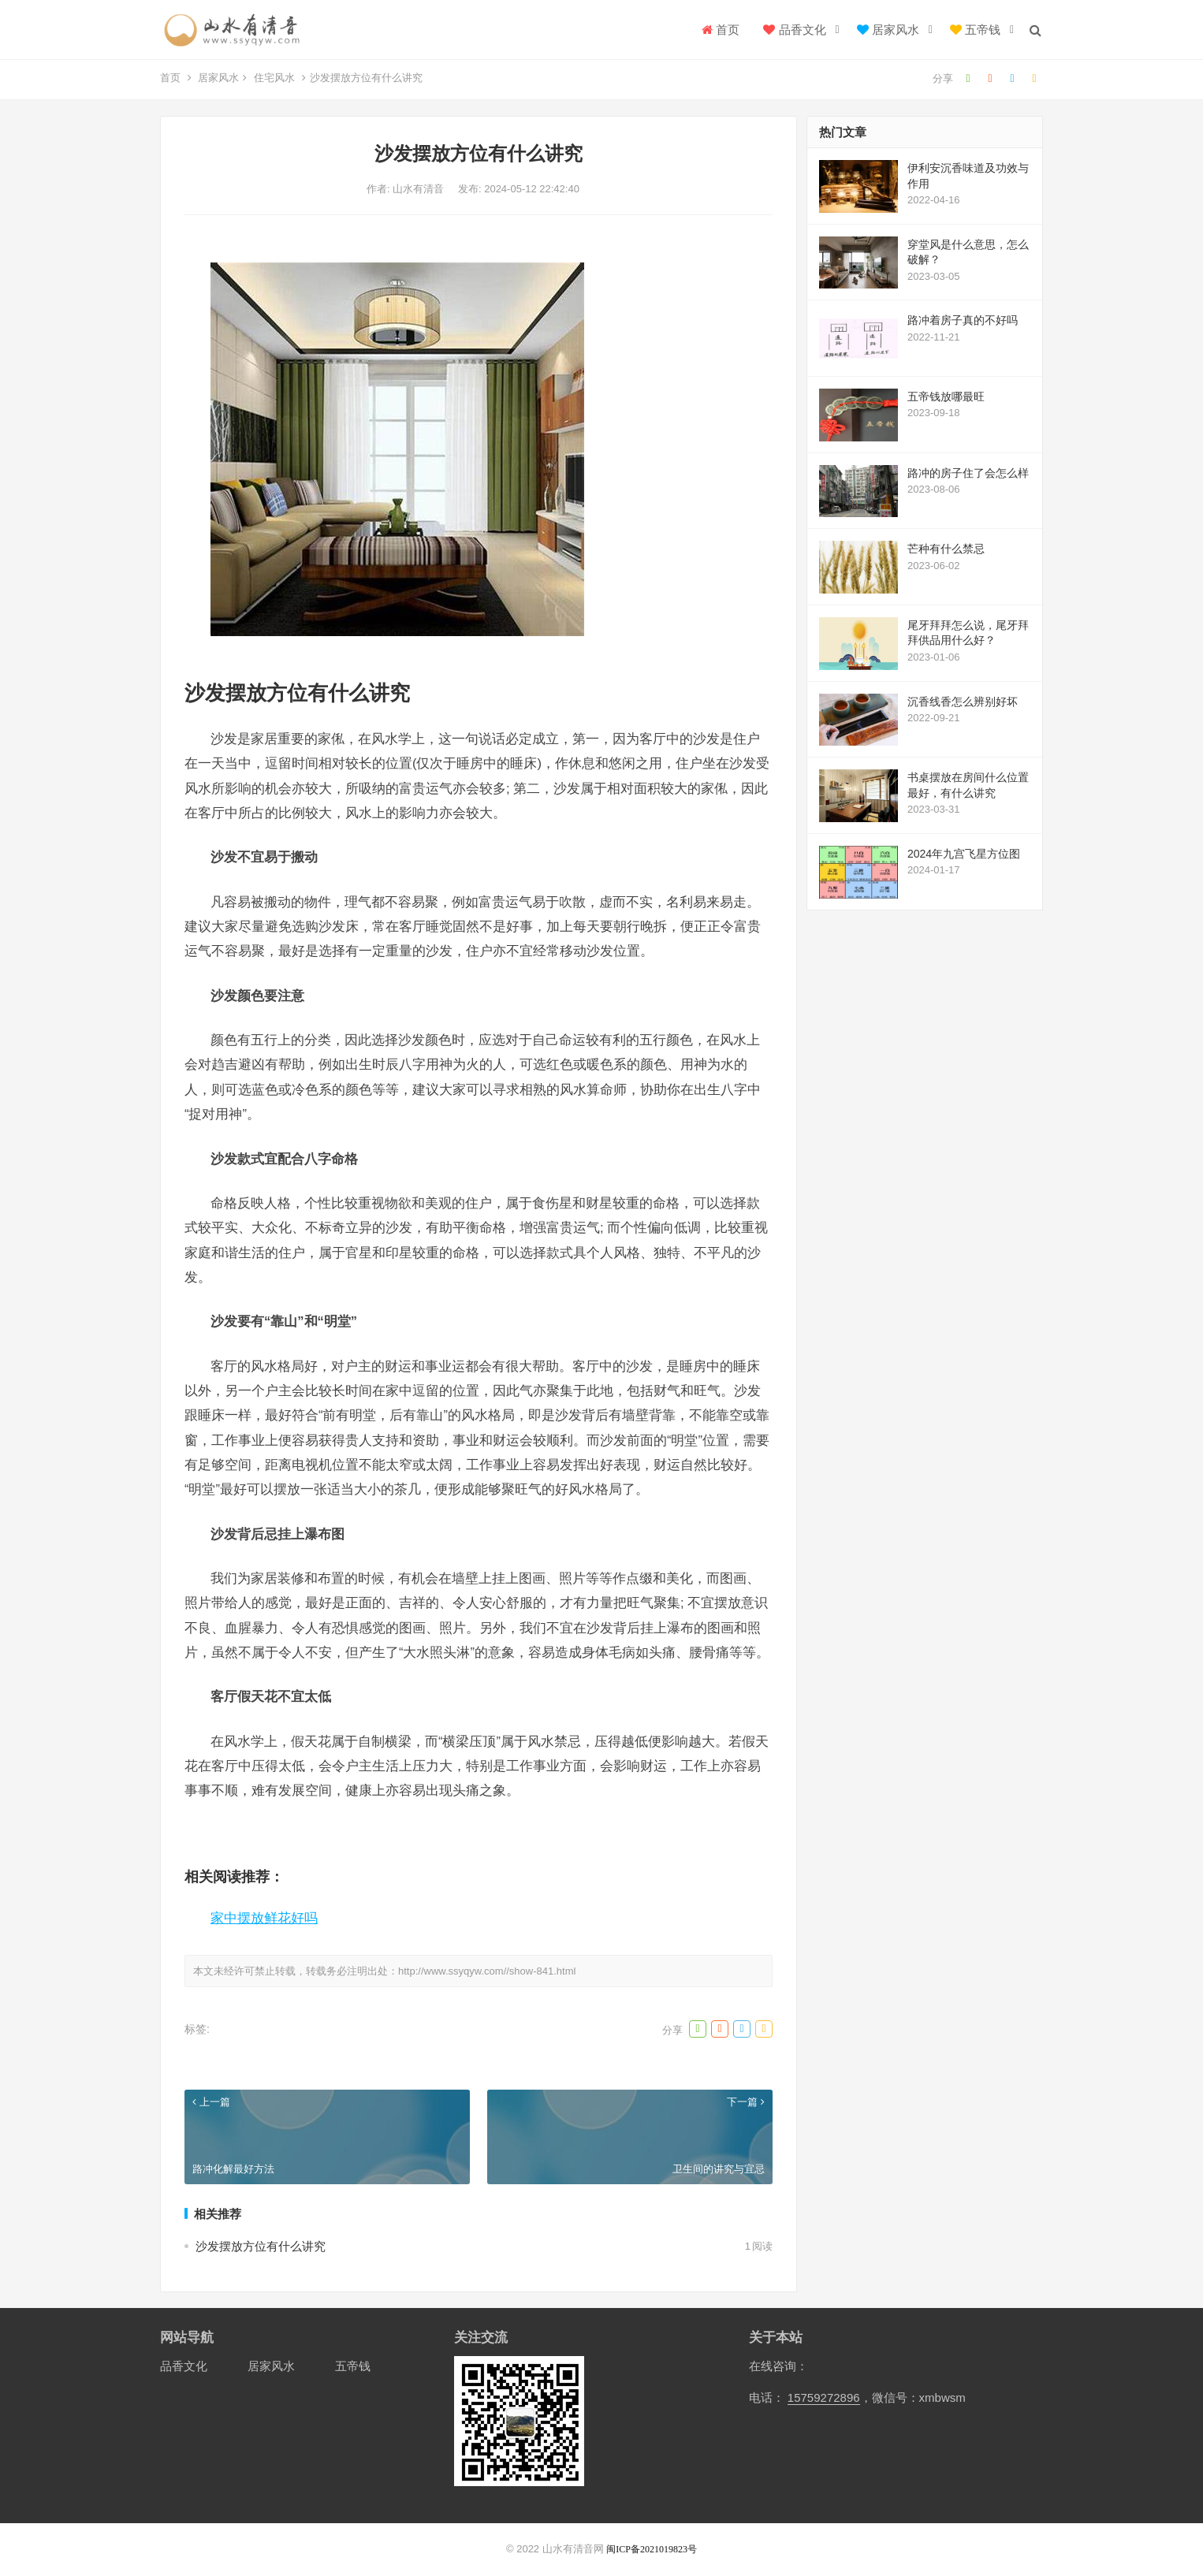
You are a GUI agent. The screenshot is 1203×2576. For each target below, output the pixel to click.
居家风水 (888, 29)
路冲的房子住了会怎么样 (968, 473)
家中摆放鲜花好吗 (264, 1918)
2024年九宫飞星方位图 (963, 853)
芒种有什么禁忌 (946, 548)
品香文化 (794, 29)
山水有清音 (420, 189)
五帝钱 (975, 29)
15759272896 (824, 2397)
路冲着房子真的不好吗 (962, 320)
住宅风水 (274, 78)
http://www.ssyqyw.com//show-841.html (486, 1971)
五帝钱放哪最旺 (946, 396)
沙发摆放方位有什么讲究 (261, 2246)
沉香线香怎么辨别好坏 (962, 701)
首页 (720, 29)
